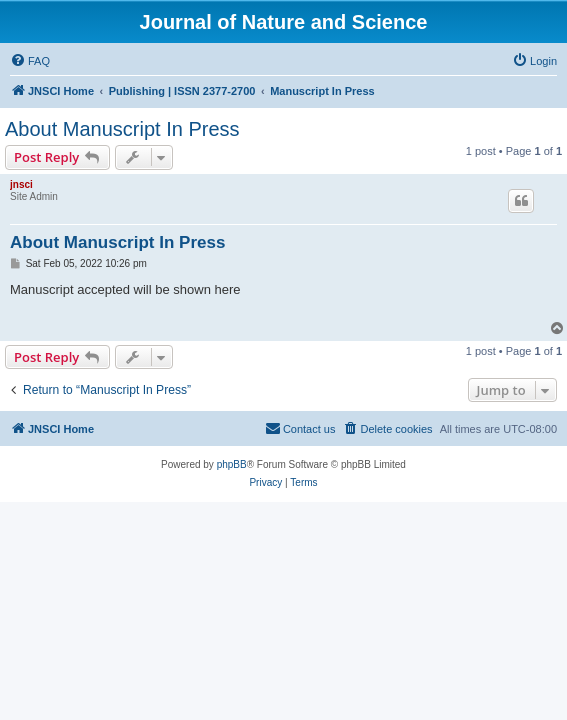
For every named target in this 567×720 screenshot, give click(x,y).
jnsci (21, 184)
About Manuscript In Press (122, 129)
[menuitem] (30, 61)
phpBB (232, 464)
